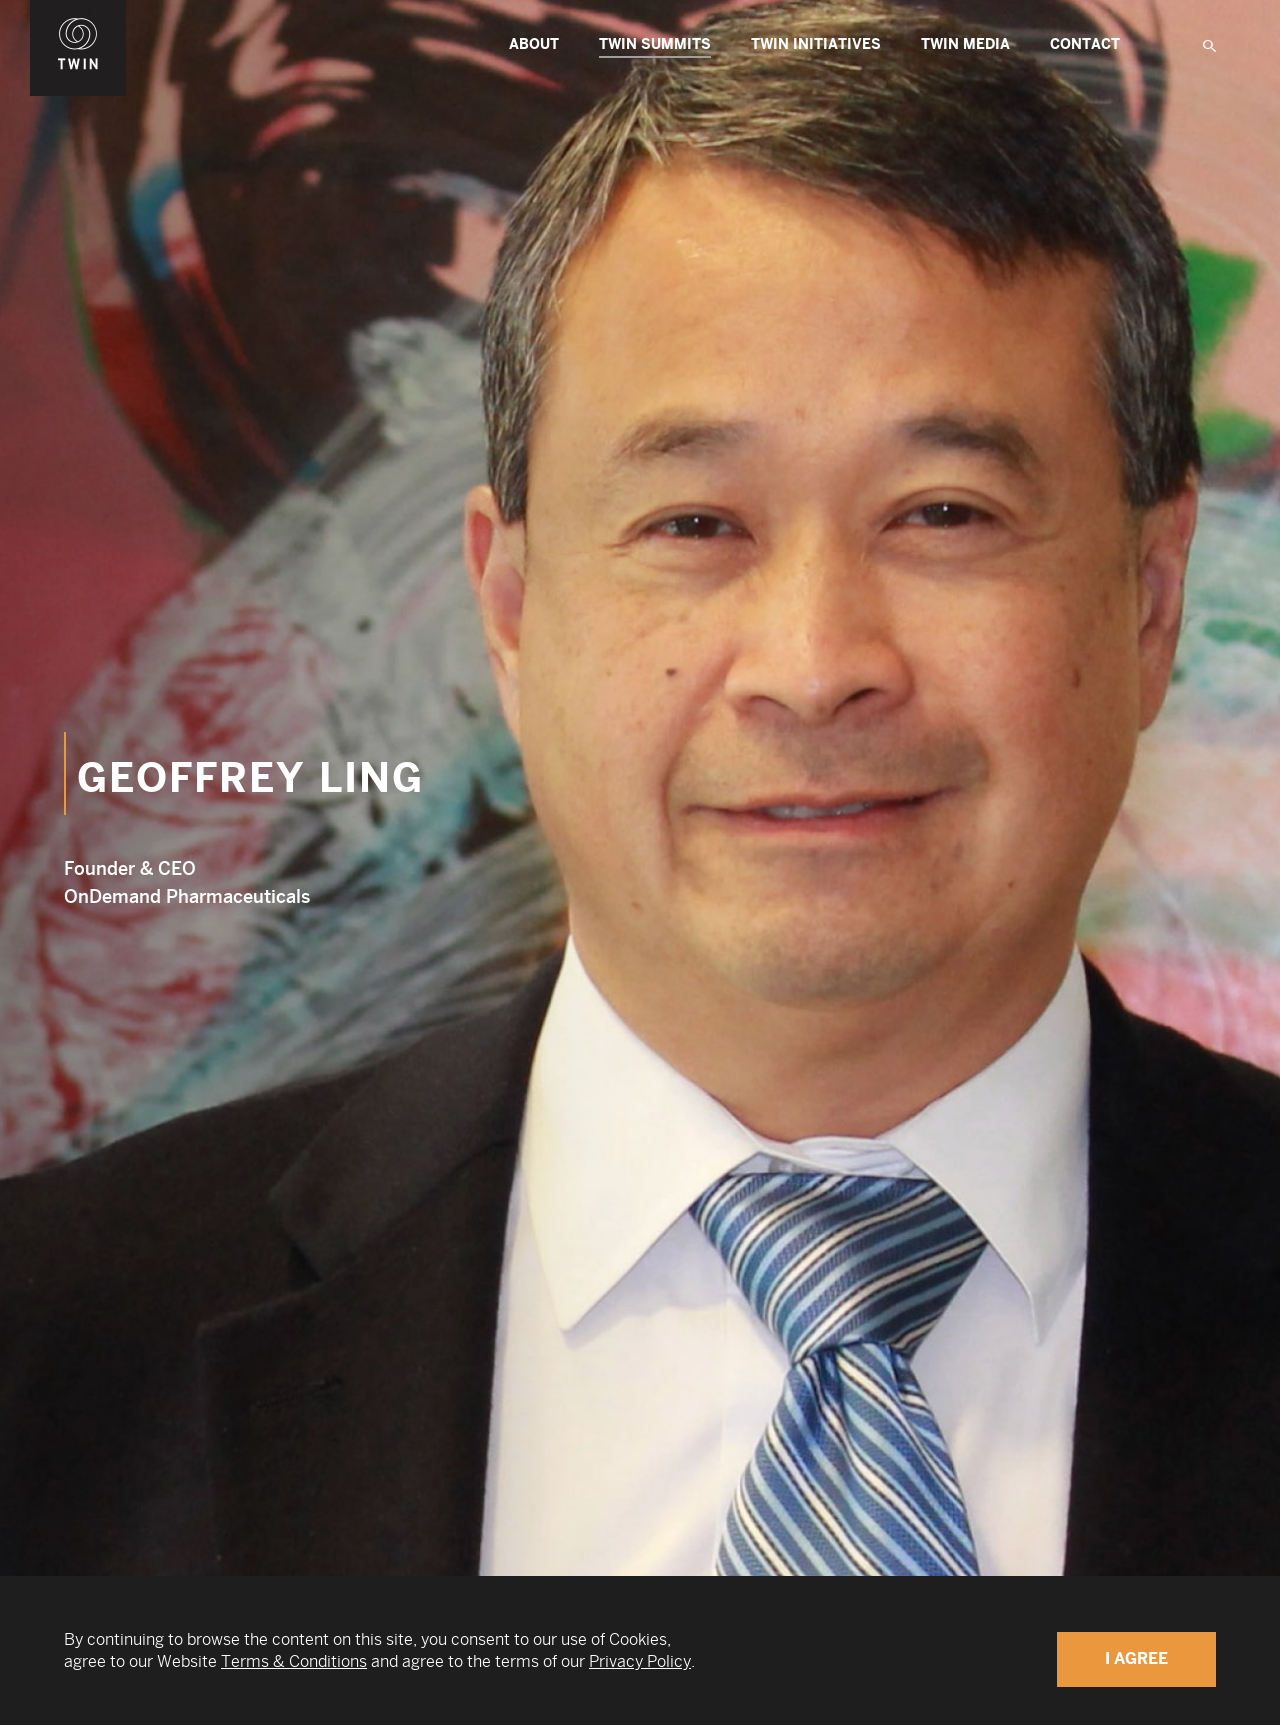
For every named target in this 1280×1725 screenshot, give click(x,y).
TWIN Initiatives (816, 44)
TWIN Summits (655, 47)
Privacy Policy (640, 1661)
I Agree (1136, 1658)
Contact (1085, 44)
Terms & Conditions (294, 1661)
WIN (78, 11)
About (534, 44)
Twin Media (965, 44)
